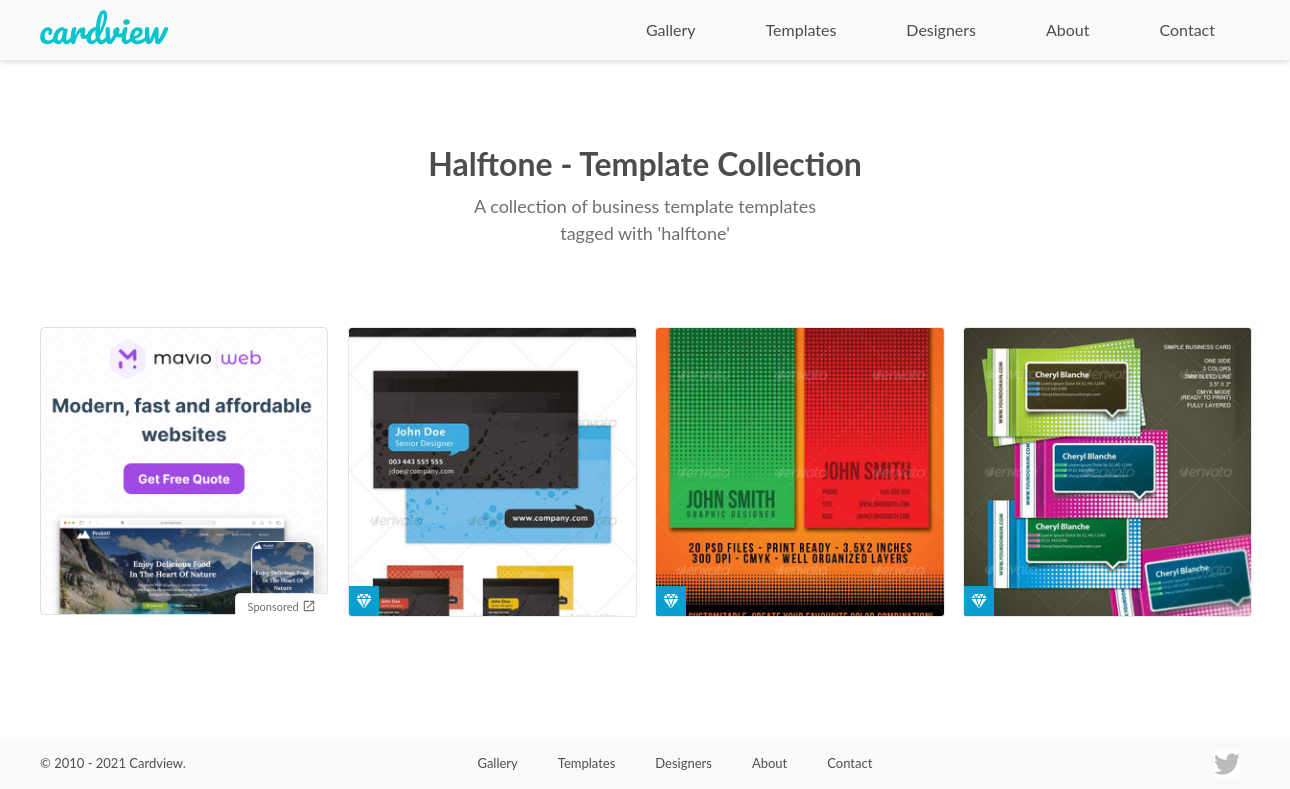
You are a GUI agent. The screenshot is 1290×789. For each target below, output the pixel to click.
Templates (801, 29)
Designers (941, 29)
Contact (1187, 29)
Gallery (671, 29)
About (1068, 29)
